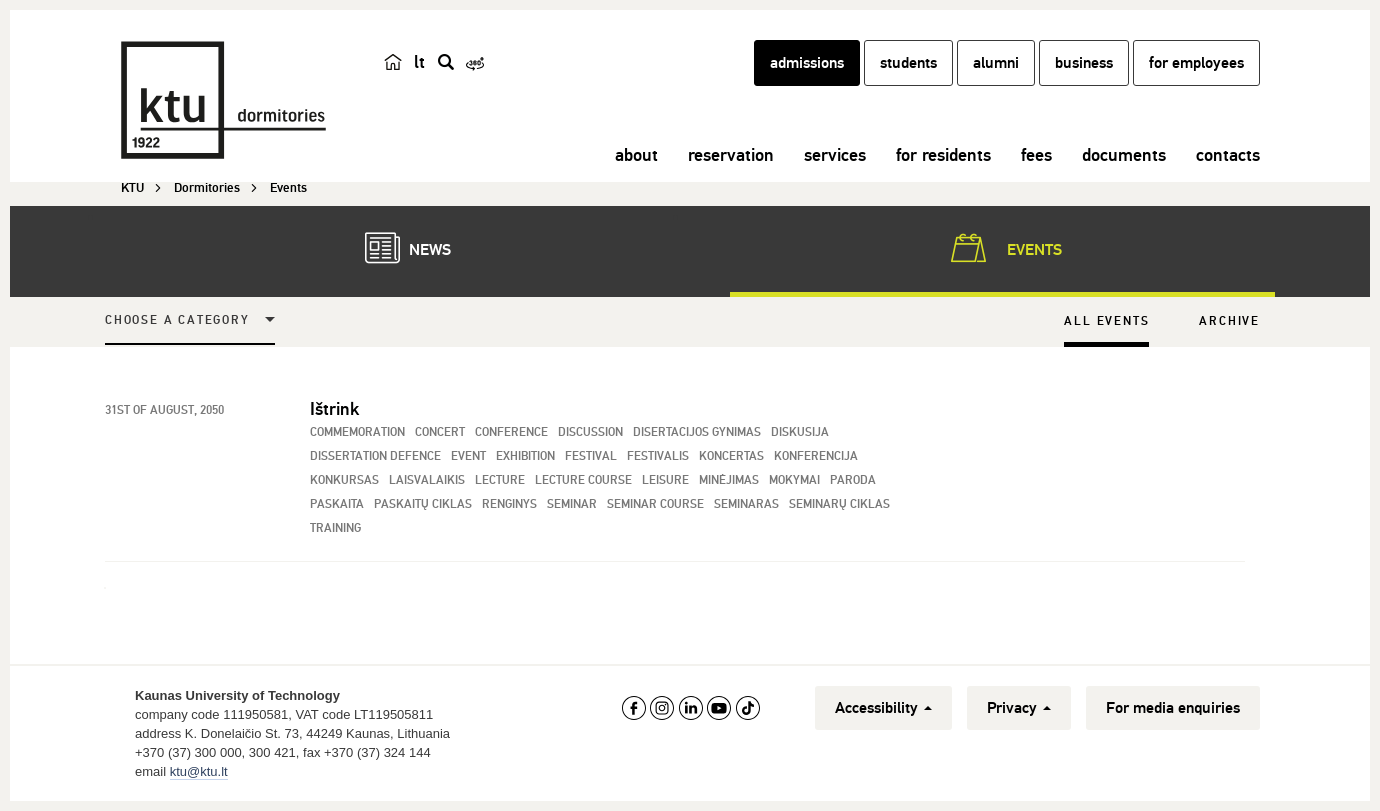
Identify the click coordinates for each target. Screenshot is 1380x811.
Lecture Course (583, 480)
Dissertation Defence (375, 456)
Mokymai (794, 480)
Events (1002, 248)
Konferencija (816, 456)
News (398, 248)
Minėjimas (729, 480)
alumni (996, 63)
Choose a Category (177, 320)
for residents (943, 155)
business (1084, 63)
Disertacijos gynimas (697, 432)
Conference (511, 432)
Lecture (500, 480)
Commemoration (357, 432)
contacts (1228, 155)
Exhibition (525, 456)
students (908, 63)
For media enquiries (1173, 708)
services (835, 155)
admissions (807, 63)
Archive (1229, 321)
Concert (440, 432)
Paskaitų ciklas (423, 504)
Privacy (1019, 708)
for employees (1196, 63)
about (636, 155)
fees (1036, 155)
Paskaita (337, 504)
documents (1124, 155)
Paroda (853, 480)
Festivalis (658, 456)
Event (468, 456)
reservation (731, 155)
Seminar (572, 504)
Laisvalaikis (427, 480)
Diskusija (800, 432)
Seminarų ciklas (839, 504)
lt (419, 62)
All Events (1106, 321)
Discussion (590, 432)
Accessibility (883, 708)
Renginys (509, 504)
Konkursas (344, 480)
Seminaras (746, 504)
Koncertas (731, 456)
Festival (591, 456)
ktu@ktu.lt (199, 771)
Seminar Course (655, 504)
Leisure (665, 480)
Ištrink (334, 409)
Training (335, 528)
